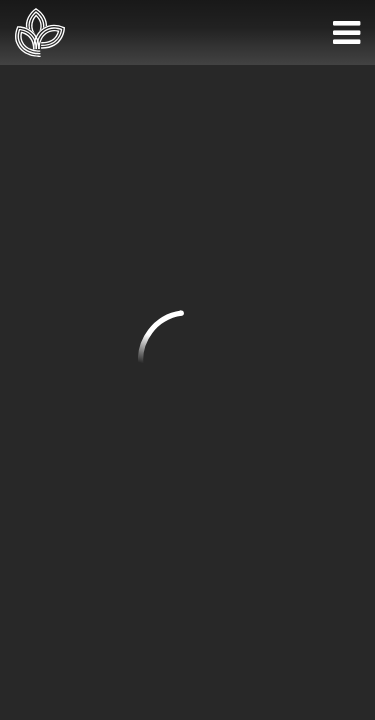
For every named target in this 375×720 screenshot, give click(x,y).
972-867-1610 (61, 267)
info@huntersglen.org (91, 319)
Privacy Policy (187, 500)
